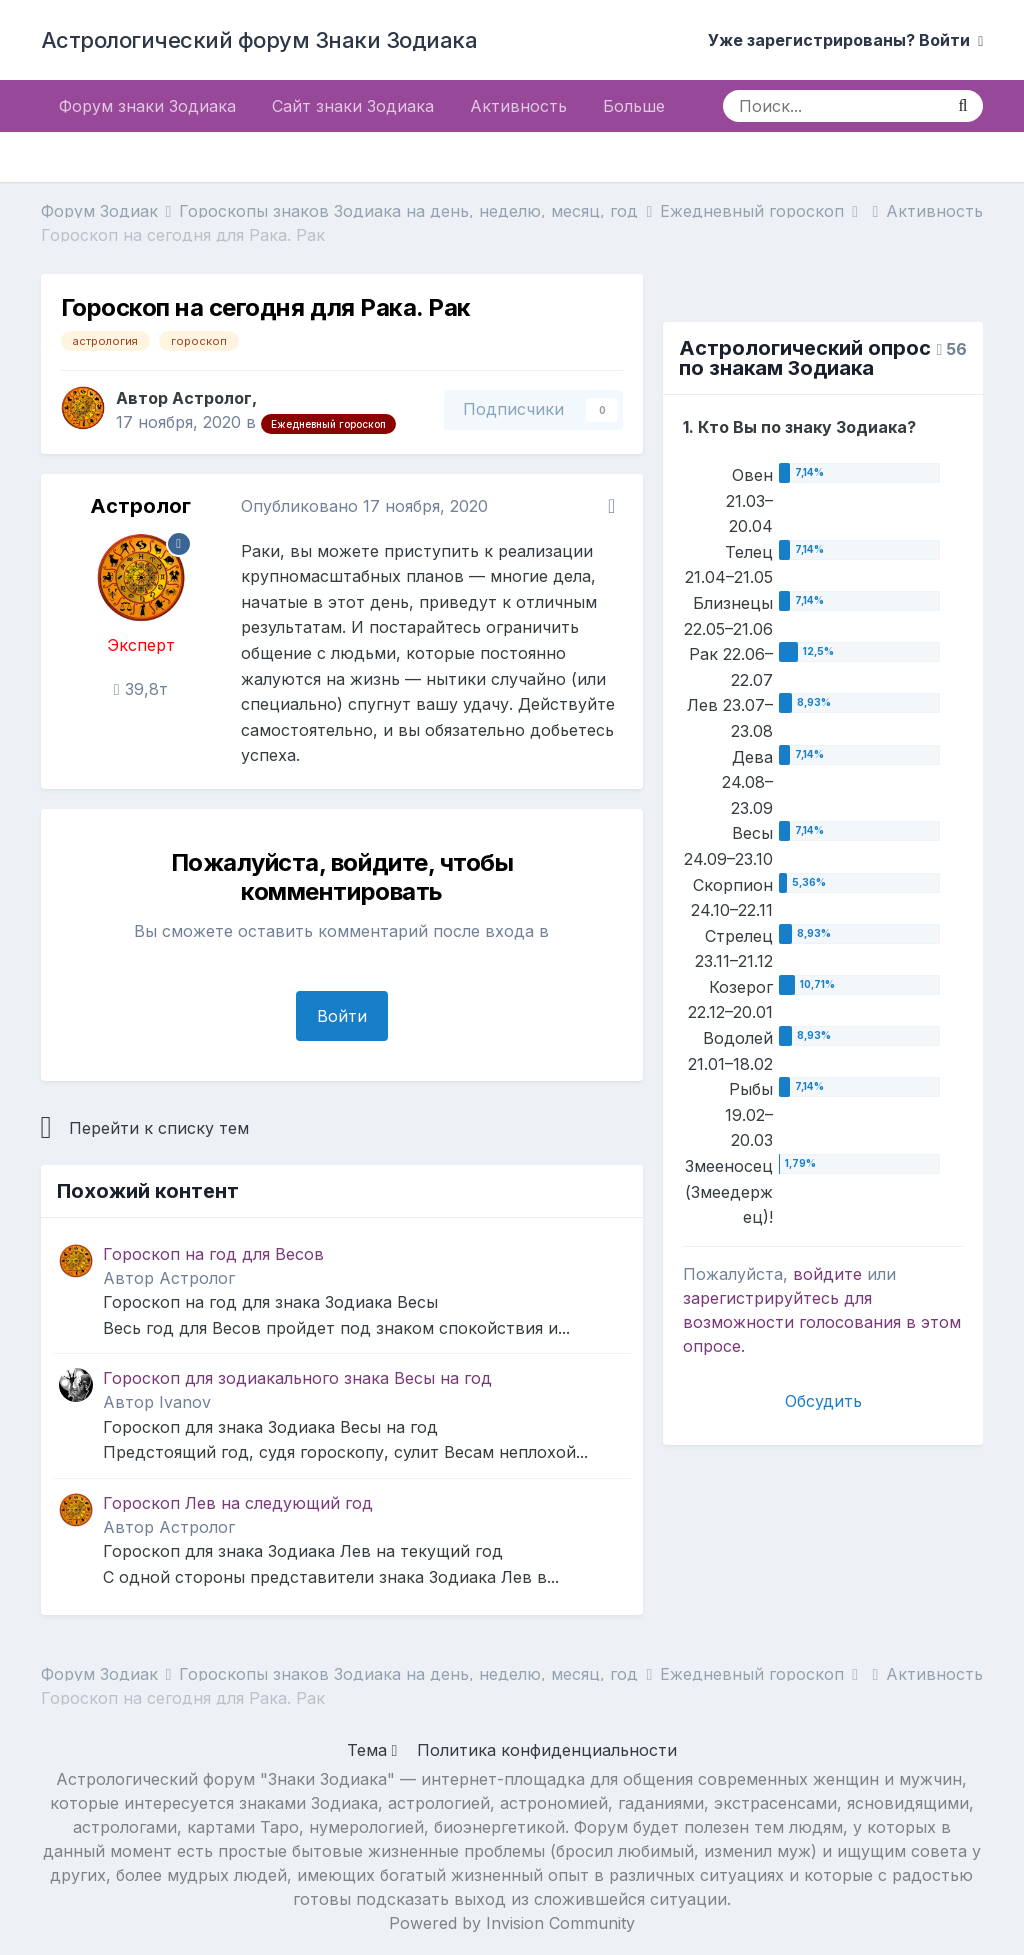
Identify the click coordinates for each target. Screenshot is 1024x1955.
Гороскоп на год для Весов (213, 1254)
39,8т (141, 689)
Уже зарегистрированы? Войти (845, 40)
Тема (372, 1750)
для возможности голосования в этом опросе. (822, 1322)
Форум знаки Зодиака (147, 106)
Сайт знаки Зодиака (353, 106)
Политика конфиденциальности (547, 1750)
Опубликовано (364, 506)
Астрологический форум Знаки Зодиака (259, 40)
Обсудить (823, 1401)
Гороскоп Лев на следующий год (238, 1503)
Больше (634, 106)
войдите (827, 1274)
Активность (518, 106)
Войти (342, 1016)
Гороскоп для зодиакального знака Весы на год (297, 1378)
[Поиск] (832, 106)
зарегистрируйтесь (761, 1298)
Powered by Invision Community (512, 1923)
